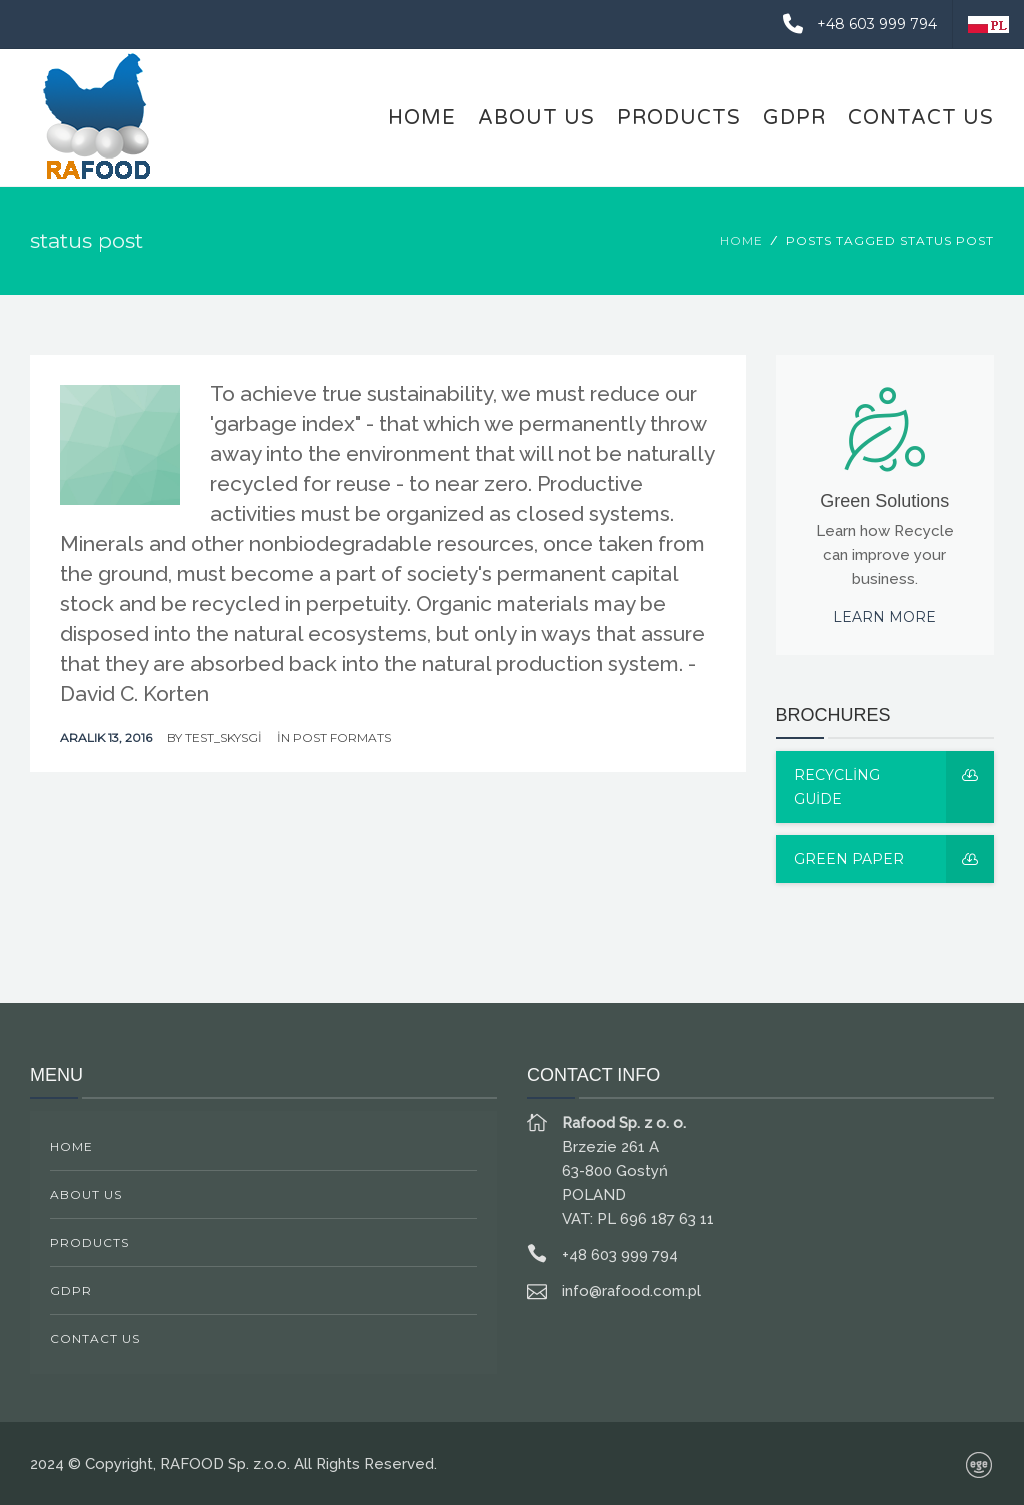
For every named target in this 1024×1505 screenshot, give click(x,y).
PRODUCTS (679, 118)
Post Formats (342, 737)
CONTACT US (921, 118)
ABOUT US (536, 118)
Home (741, 240)
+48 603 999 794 (853, 24)
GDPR (794, 118)
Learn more (884, 617)
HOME (422, 118)
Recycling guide (894, 787)
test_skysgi (223, 737)
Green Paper (894, 859)
